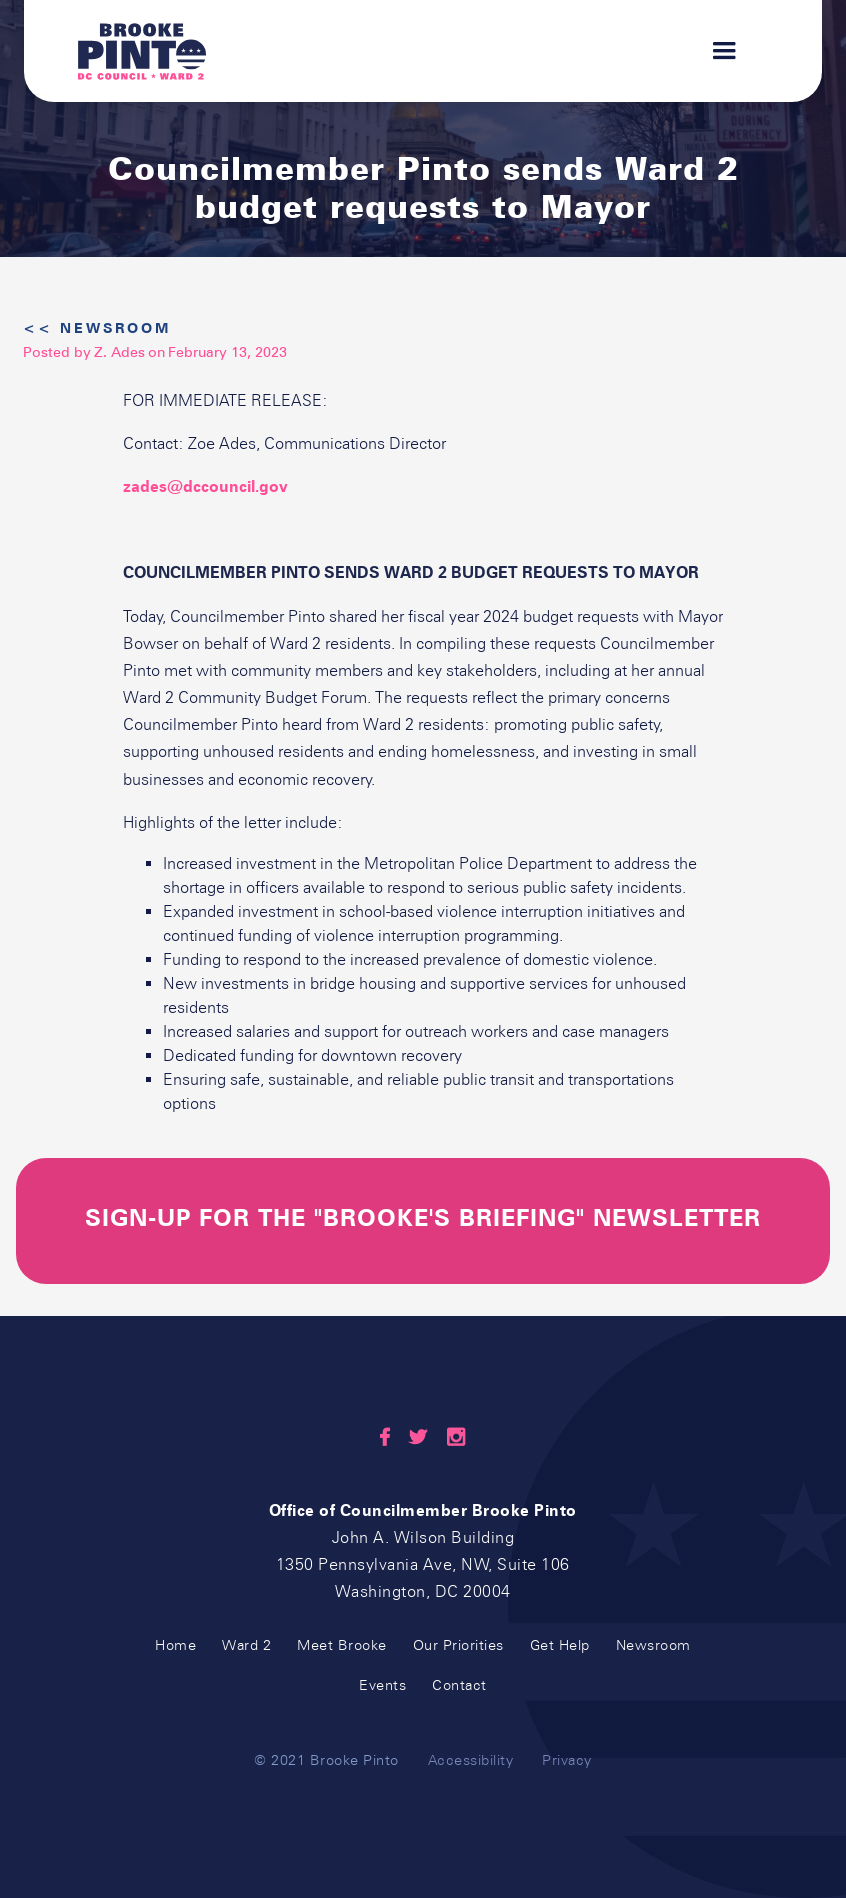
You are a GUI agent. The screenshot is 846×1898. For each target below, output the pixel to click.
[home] (142, 51)
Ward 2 (246, 1645)
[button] (715, 51)
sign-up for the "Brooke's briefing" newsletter (423, 1218)
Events (382, 1685)
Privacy (567, 1760)
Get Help (560, 1645)
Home (175, 1645)
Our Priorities (458, 1645)
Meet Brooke (342, 1645)
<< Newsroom (97, 328)
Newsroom (653, 1645)
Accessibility (471, 1760)
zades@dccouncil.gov (205, 486)
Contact (459, 1685)
